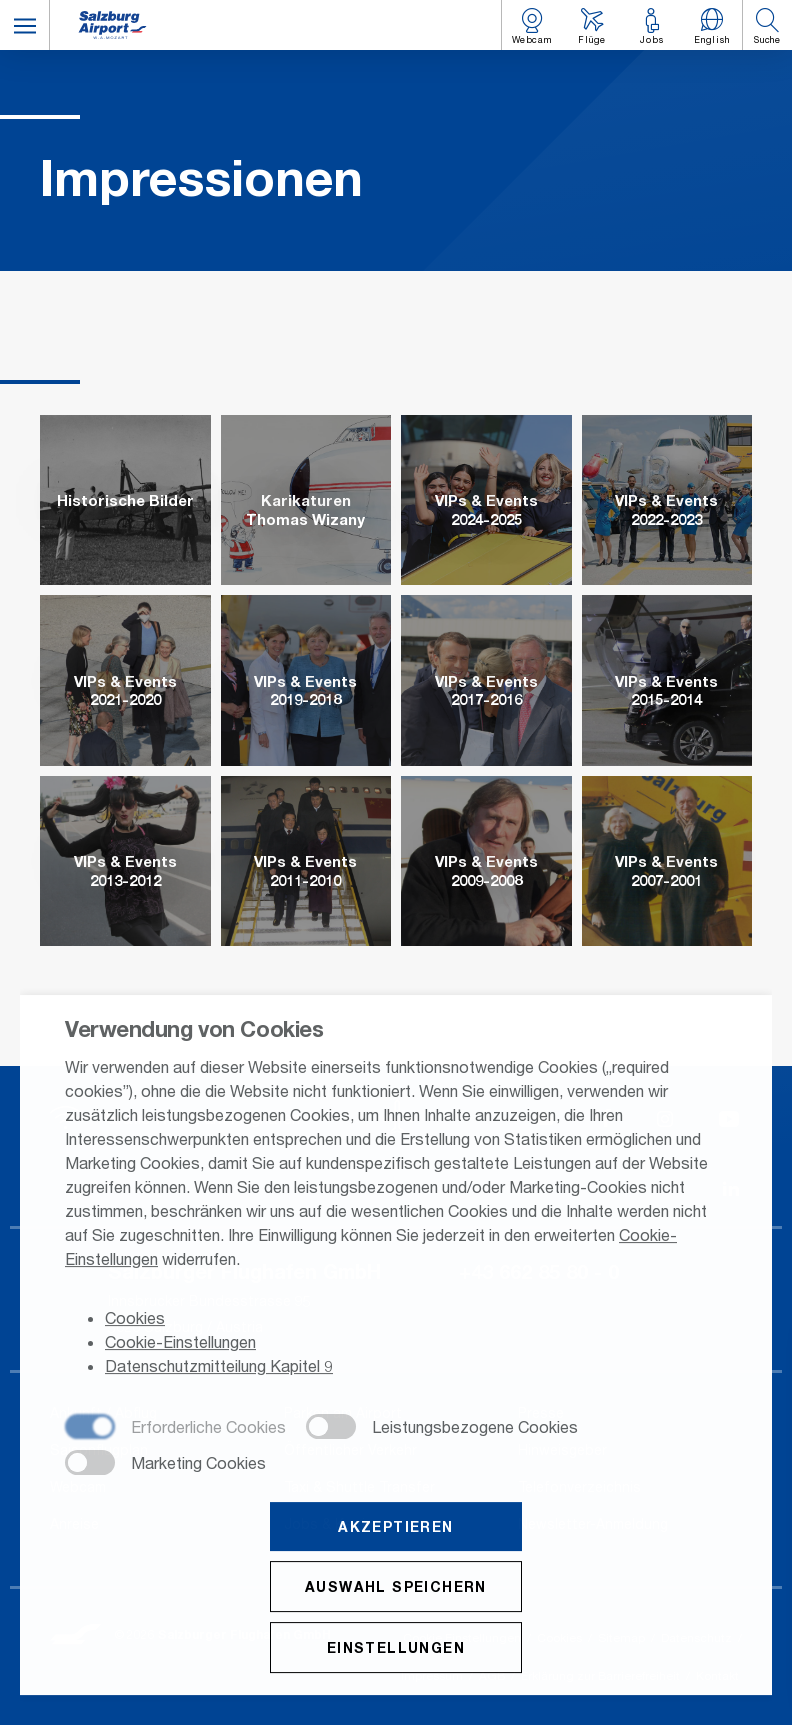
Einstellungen (396, 1648)
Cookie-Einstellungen (180, 1343)
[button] (25, 25)
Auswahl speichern (396, 1587)
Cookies (135, 1319)
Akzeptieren (395, 1527)
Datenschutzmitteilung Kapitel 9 (219, 1367)
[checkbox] (175, 1429)
